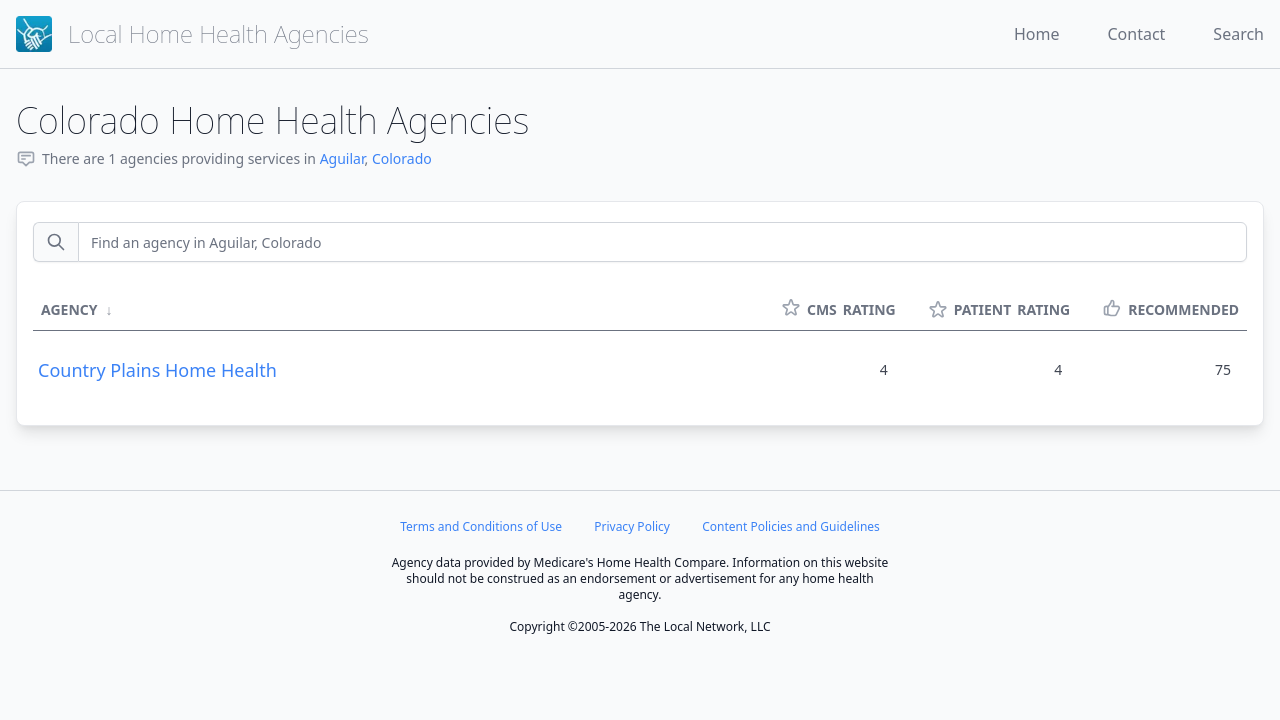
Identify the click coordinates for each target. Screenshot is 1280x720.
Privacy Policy (632, 526)
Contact (1136, 34)
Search (1238, 34)
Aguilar (342, 158)
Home (1037, 34)
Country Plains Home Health (157, 370)
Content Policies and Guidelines (791, 526)
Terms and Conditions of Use (481, 526)
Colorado (402, 158)
